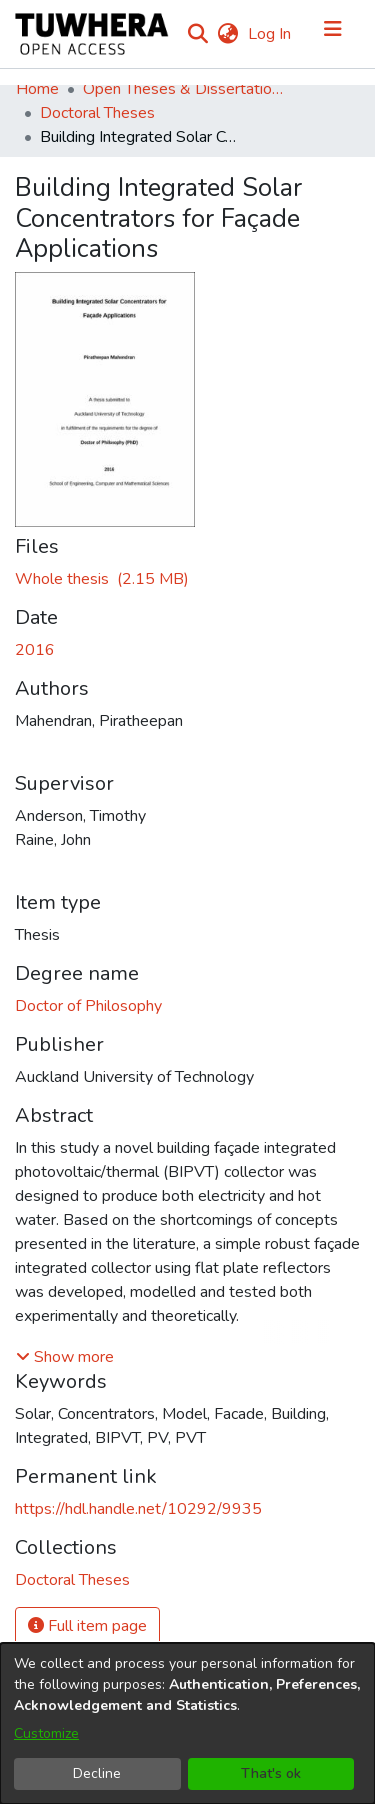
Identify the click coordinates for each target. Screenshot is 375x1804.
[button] (65, 1357)
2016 (35, 650)
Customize (46, 1733)
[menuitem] (227, 34)
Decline (97, 1773)
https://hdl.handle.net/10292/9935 (138, 1509)
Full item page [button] (87, 1626)
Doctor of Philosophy (88, 1006)
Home (37, 89)
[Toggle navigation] (333, 34)
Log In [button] (270, 34)
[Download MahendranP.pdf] (102, 579)
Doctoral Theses (97, 113)
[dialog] (187, 1723)
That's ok (271, 1773)
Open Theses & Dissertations (183, 89)
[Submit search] (197, 34)
